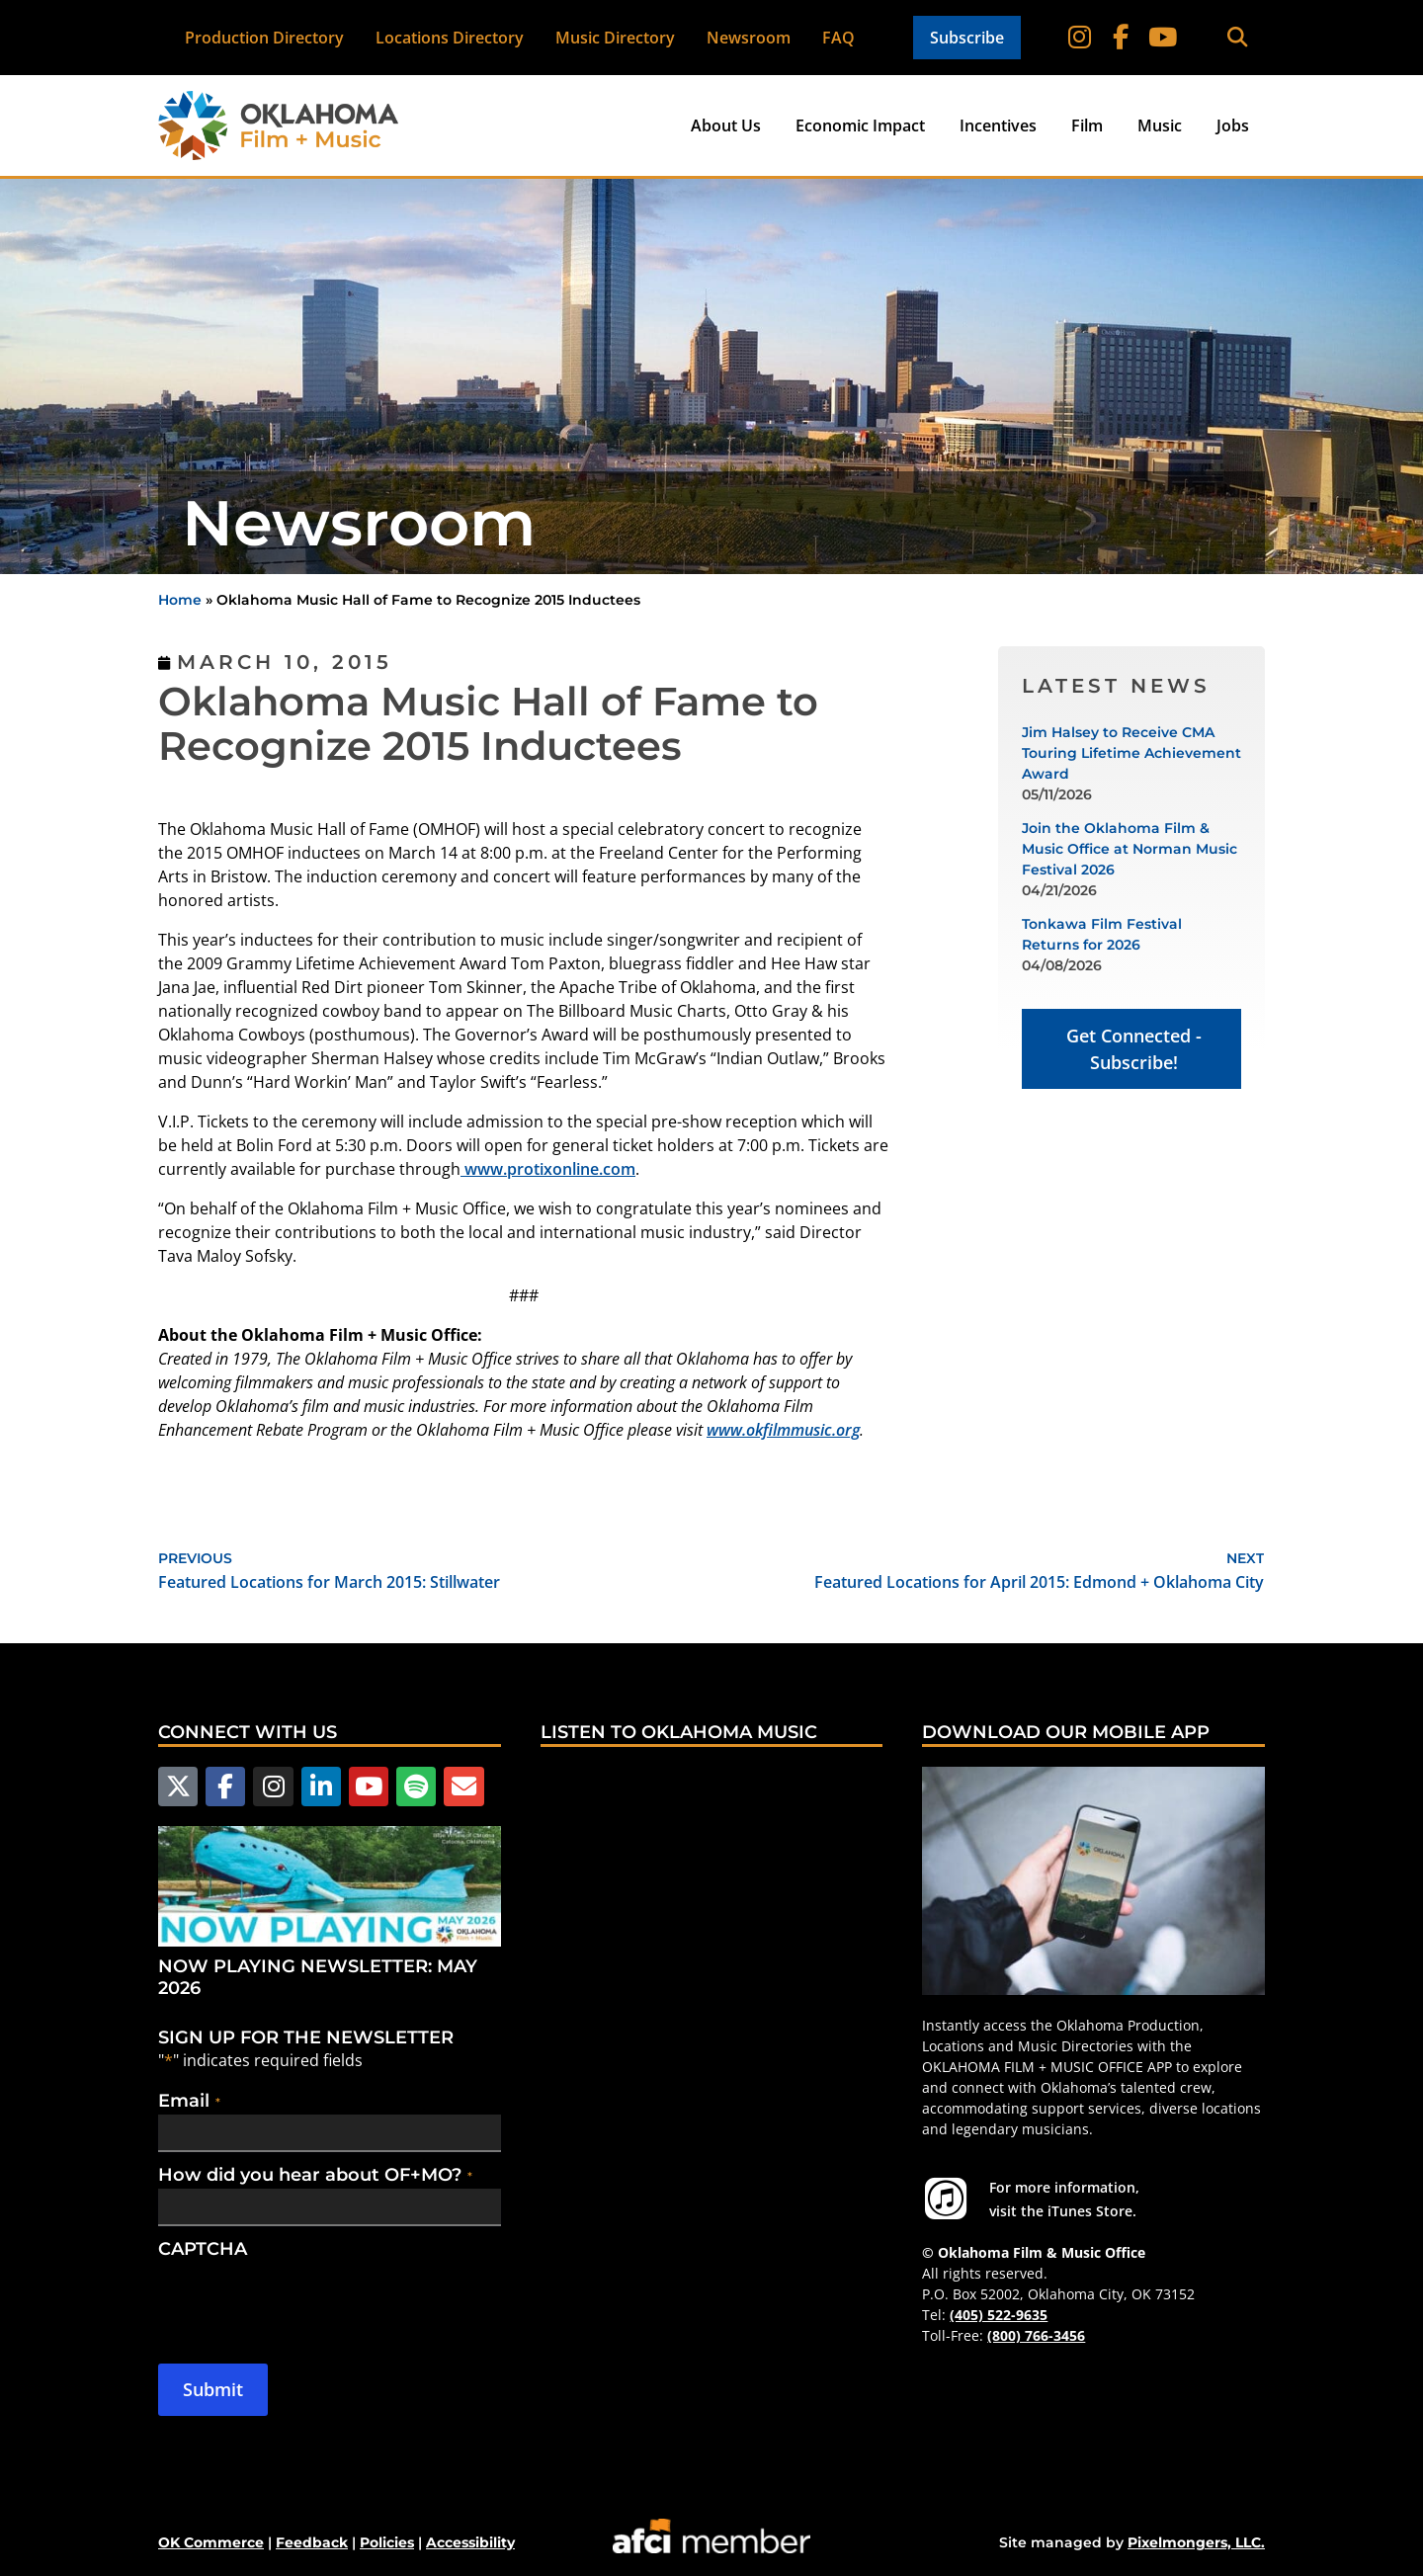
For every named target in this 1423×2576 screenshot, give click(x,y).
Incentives (998, 125)
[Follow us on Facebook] (222, 1785)
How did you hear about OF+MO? (315, 2173)
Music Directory (616, 37)
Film (1087, 125)
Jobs (1232, 125)
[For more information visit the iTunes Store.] (945, 2198)
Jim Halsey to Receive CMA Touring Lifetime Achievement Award (1131, 753)
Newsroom (750, 37)
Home (180, 600)
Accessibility (470, 2540)
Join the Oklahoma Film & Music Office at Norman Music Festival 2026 (1129, 848)
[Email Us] (451, 1785)
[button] (1236, 38)
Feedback (312, 2540)
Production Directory (265, 37)
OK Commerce (211, 2540)
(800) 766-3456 (1036, 2335)
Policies (387, 2540)
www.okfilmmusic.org (783, 1430)
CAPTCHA (202, 2247)
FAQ (839, 37)
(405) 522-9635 (998, 2314)
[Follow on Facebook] (1122, 37)
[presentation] (308, 2299)
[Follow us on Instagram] (269, 1785)
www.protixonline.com (547, 1169)
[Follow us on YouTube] (360, 1785)
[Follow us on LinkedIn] (314, 1785)
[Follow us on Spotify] (406, 1785)
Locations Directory (451, 37)
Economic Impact (860, 125)
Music (1159, 125)
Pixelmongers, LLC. (1196, 2540)
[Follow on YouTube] (1162, 37)
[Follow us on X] (177, 1785)
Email (189, 2099)
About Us (726, 125)
